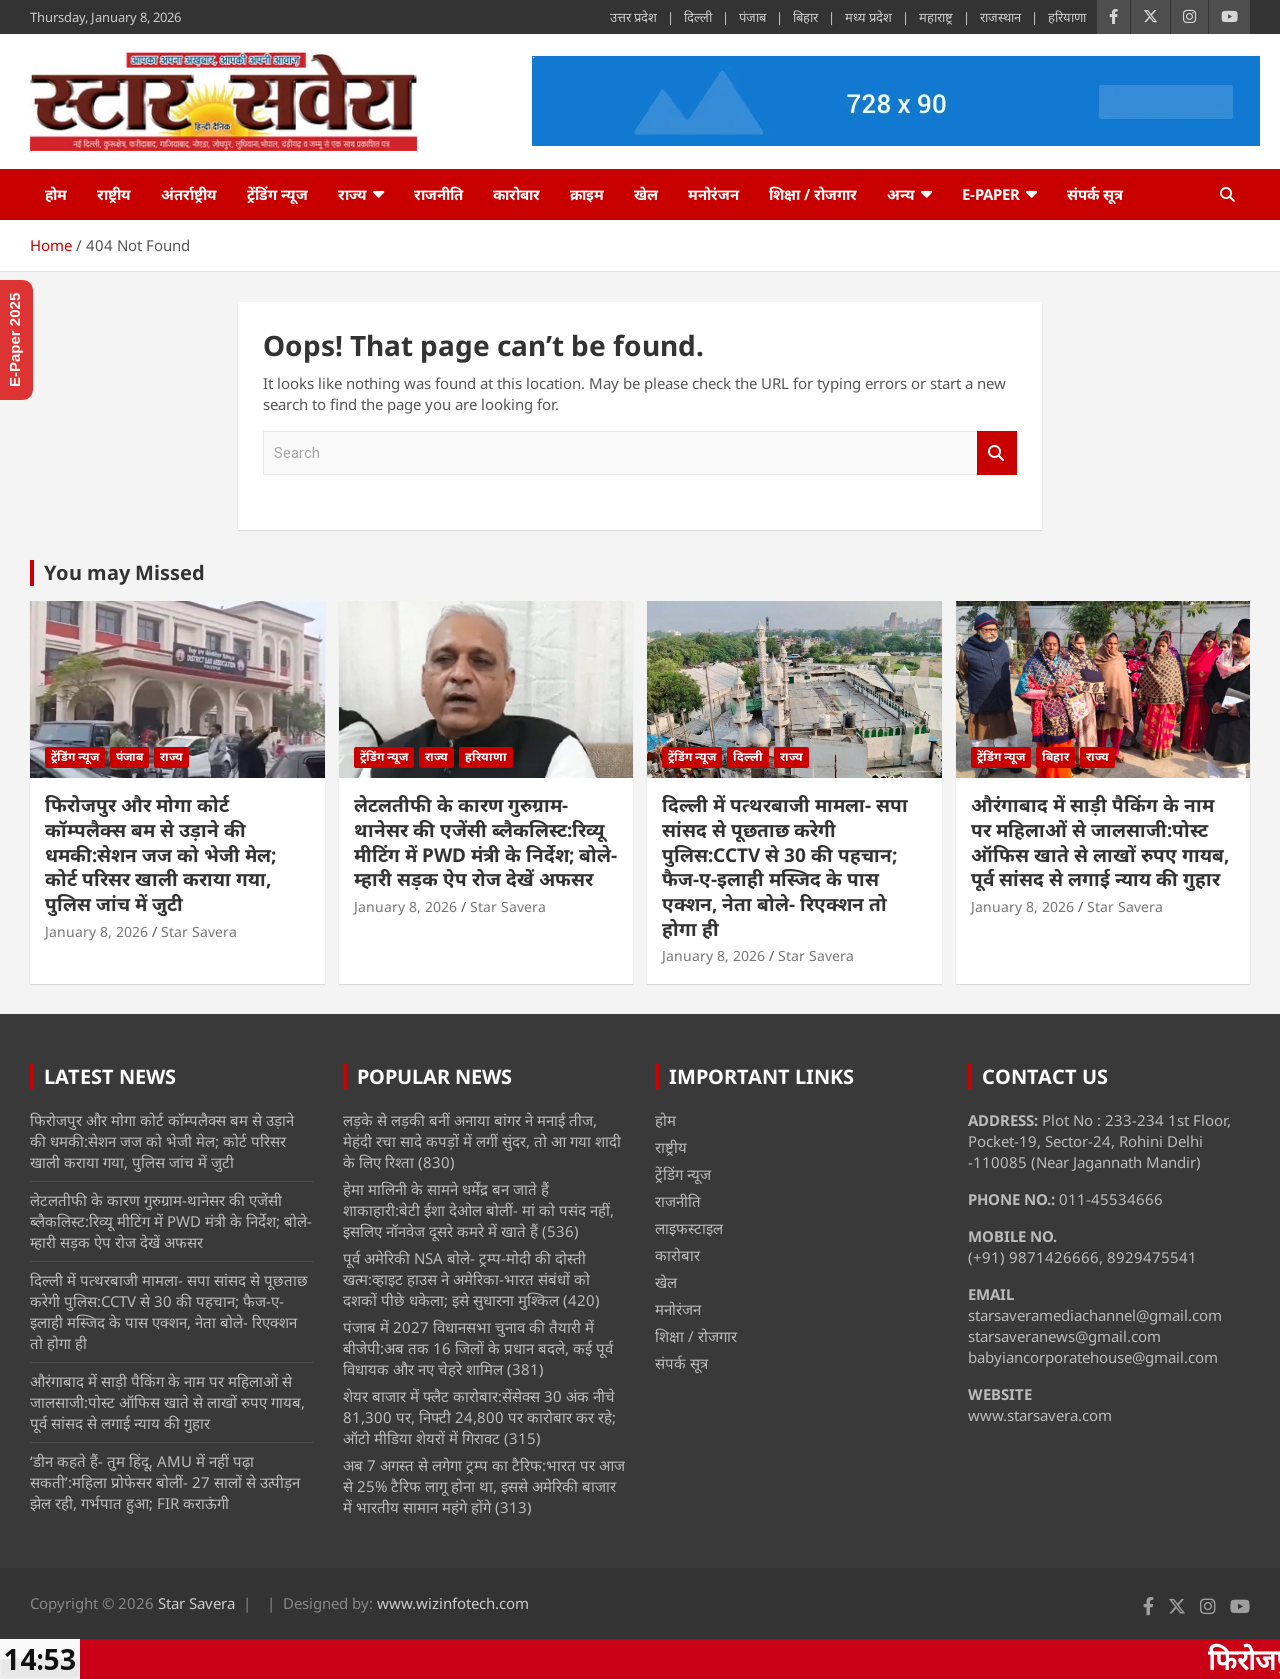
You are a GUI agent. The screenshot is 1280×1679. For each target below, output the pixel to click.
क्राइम (587, 194)
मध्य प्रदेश (868, 17)
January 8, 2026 (96, 931)
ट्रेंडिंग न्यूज (277, 194)
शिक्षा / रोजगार (813, 194)
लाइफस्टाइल (689, 1228)
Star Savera (199, 931)
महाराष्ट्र (936, 17)
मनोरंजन (713, 194)
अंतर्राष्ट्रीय (189, 194)
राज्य (352, 194)
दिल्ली (698, 17)
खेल (646, 194)
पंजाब (752, 17)
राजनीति (438, 194)
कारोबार (516, 194)
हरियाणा (1067, 17)
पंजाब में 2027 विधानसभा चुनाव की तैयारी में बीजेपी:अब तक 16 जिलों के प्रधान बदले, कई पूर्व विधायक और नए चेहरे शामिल (478, 1348)
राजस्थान (1000, 17)
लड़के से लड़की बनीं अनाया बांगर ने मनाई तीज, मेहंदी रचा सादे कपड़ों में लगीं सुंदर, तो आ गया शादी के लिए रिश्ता (482, 1141)
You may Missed (124, 572)
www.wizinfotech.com (453, 1603)
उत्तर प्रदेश (633, 17)
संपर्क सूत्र (1095, 194)
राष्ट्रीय (114, 194)
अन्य (901, 194)
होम (56, 194)
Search (997, 453)
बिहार (805, 17)
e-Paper (991, 194)
